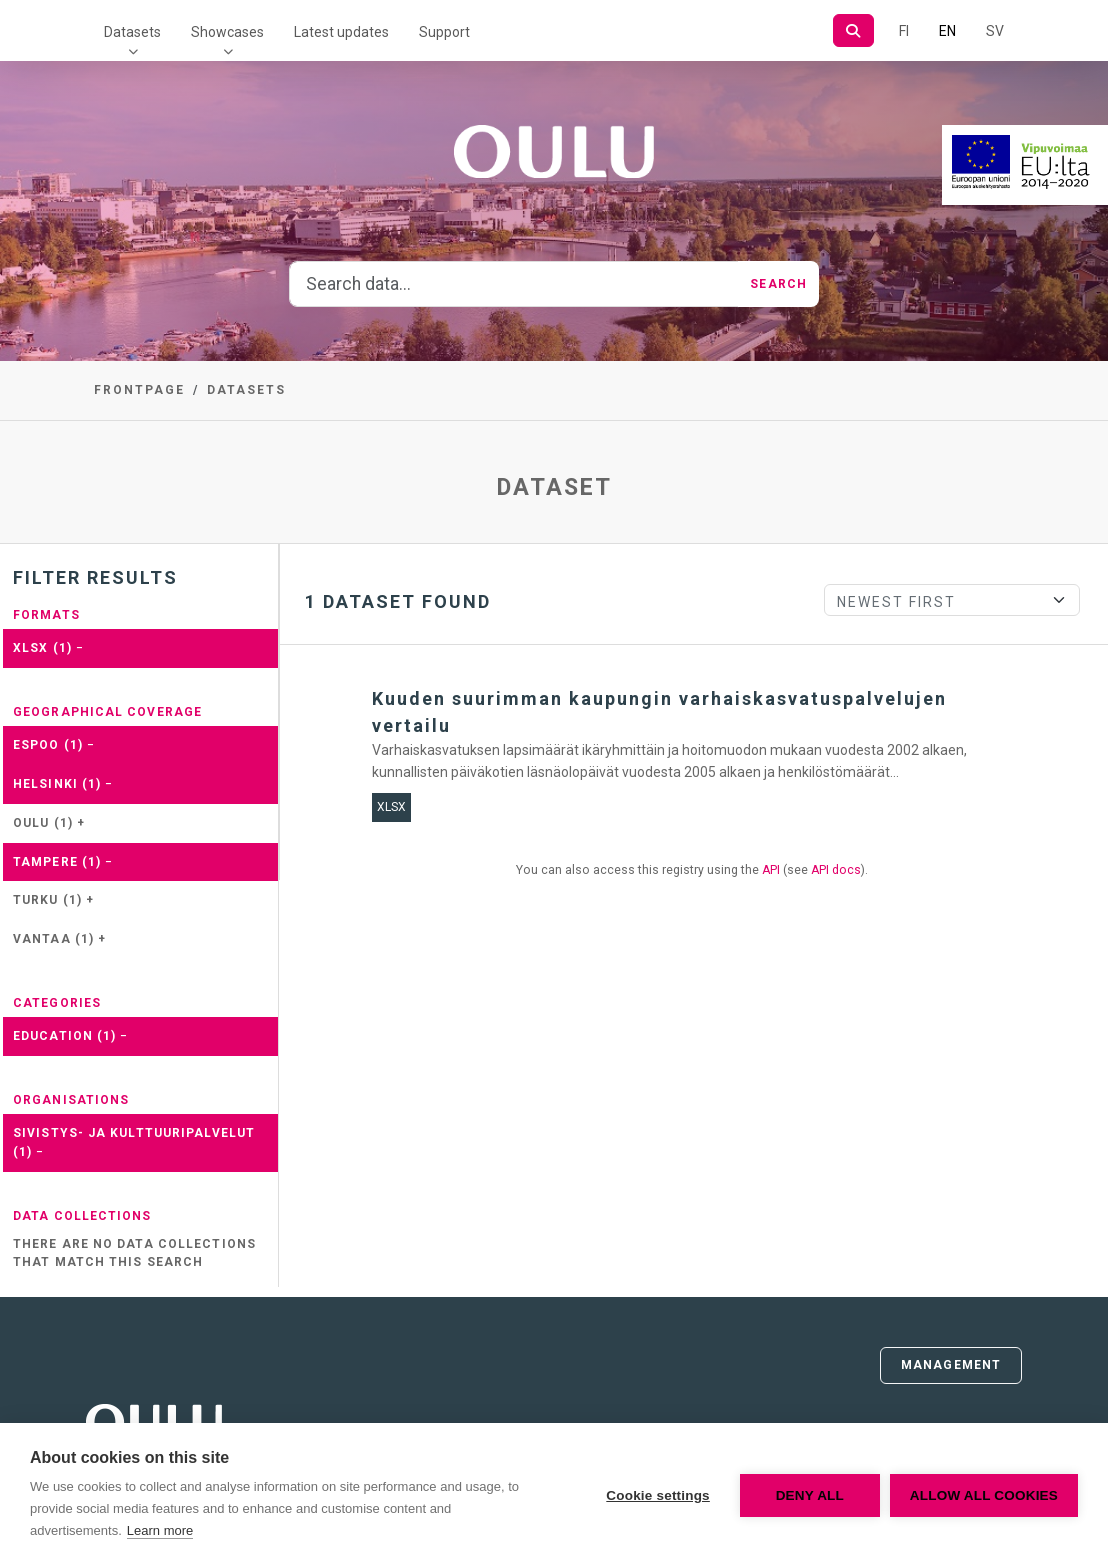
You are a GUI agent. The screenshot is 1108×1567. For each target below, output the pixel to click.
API (771, 870)
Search (778, 284)
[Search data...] (514, 284)
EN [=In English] (947, 31)
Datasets (132, 32)
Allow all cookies (984, 1495)
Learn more (160, 1530)
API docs (836, 870)
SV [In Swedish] (995, 31)
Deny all (810, 1495)
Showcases (227, 32)
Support (444, 32)
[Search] (853, 30)
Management (951, 1365)
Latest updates (341, 32)
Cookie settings (658, 1495)
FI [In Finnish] (904, 31)
